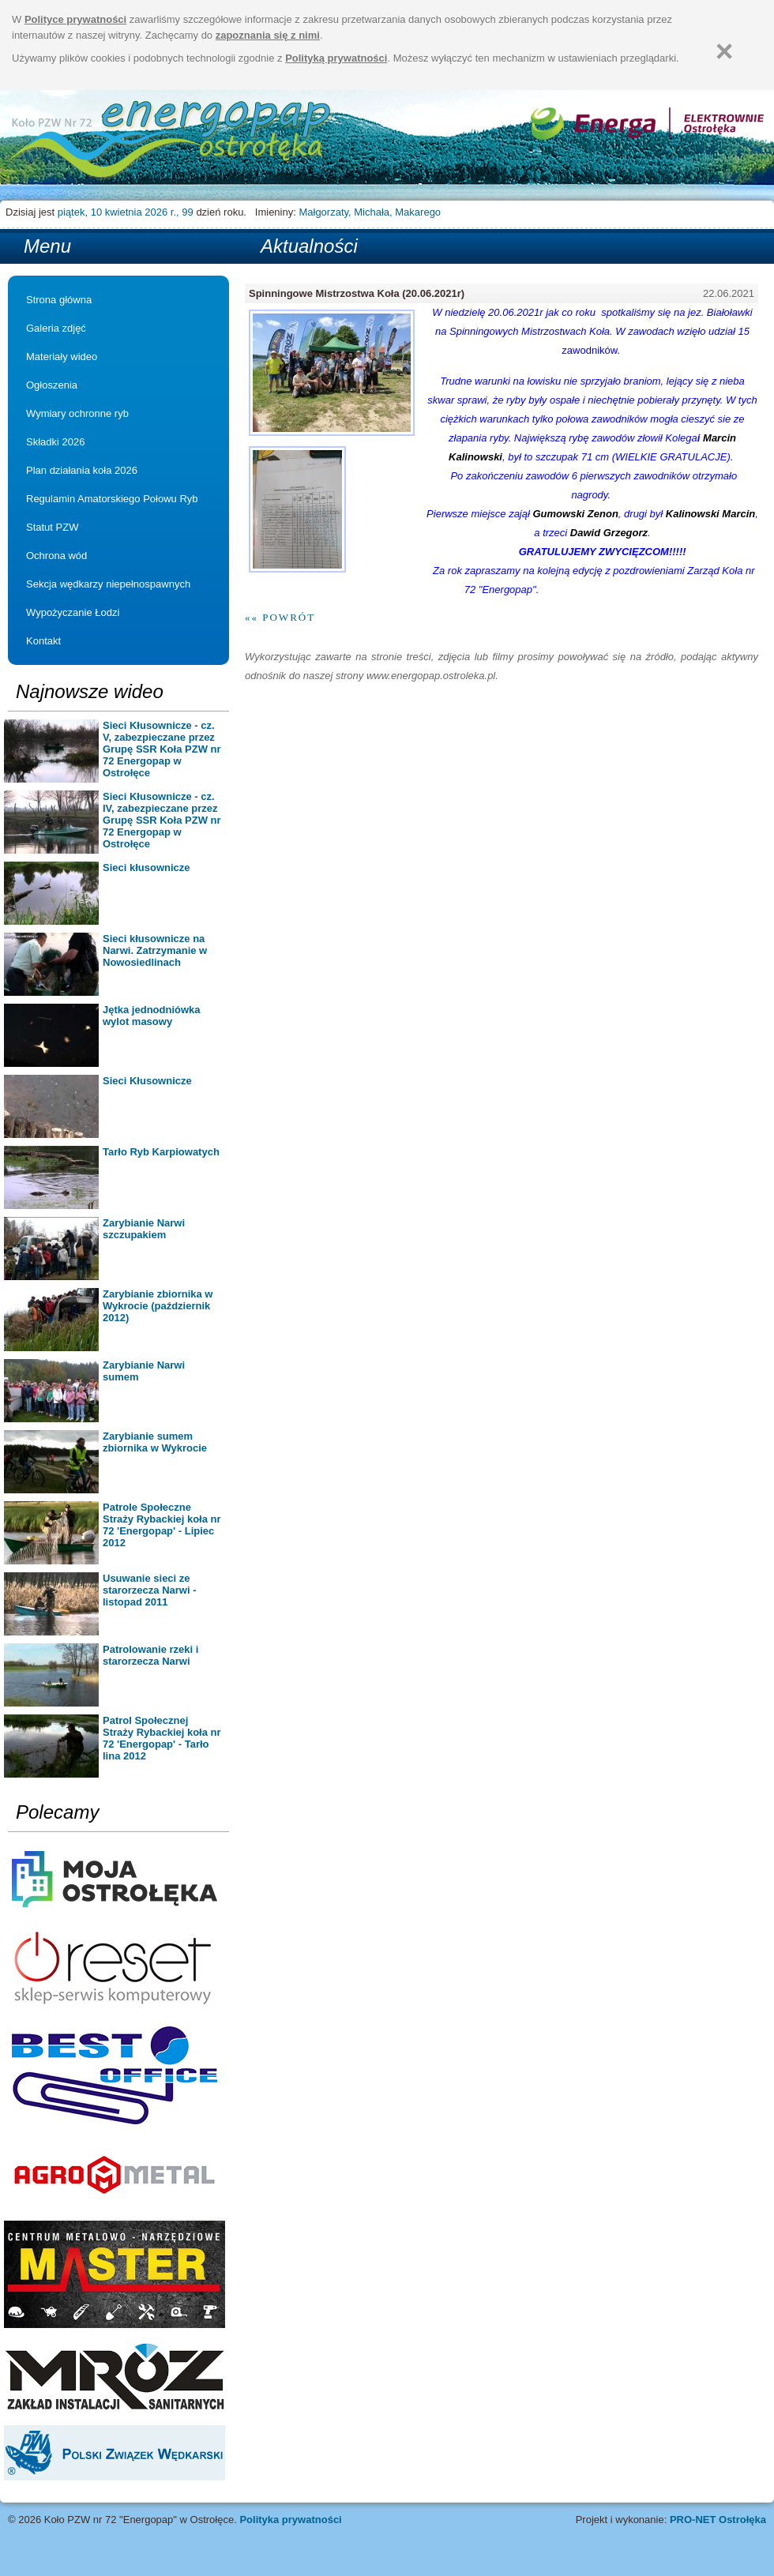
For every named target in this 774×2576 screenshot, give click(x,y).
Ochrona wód (56, 555)
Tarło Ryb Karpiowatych (161, 1152)
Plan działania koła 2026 (81, 470)
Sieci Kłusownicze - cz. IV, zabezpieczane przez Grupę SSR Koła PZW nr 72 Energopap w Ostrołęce (162, 820)
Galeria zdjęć (56, 328)
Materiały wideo (61, 356)
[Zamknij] (724, 51)
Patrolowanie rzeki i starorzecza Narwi (150, 1655)
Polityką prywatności (336, 58)
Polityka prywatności (290, 2519)
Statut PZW (52, 527)
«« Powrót (280, 617)
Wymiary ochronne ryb (77, 413)
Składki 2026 (55, 442)
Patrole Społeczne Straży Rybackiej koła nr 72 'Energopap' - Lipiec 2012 (162, 1525)
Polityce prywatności (75, 19)
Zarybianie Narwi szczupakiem (144, 1229)
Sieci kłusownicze (146, 867)
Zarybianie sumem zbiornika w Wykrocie (155, 1442)
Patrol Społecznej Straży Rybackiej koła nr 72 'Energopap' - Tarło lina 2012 (162, 1738)
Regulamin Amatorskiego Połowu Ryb (112, 499)
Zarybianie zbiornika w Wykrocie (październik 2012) (157, 1306)
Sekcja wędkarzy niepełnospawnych (108, 584)
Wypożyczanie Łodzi (72, 612)
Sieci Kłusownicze (147, 1081)
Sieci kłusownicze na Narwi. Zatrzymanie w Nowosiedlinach (155, 950)
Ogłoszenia (51, 385)
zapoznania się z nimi (268, 35)
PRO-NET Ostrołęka (718, 2519)
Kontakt (43, 641)
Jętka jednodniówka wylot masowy (152, 1015)
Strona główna (172, 141)
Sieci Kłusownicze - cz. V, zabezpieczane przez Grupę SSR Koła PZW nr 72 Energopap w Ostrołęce (162, 749)
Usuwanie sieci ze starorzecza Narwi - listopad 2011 (150, 1590)
